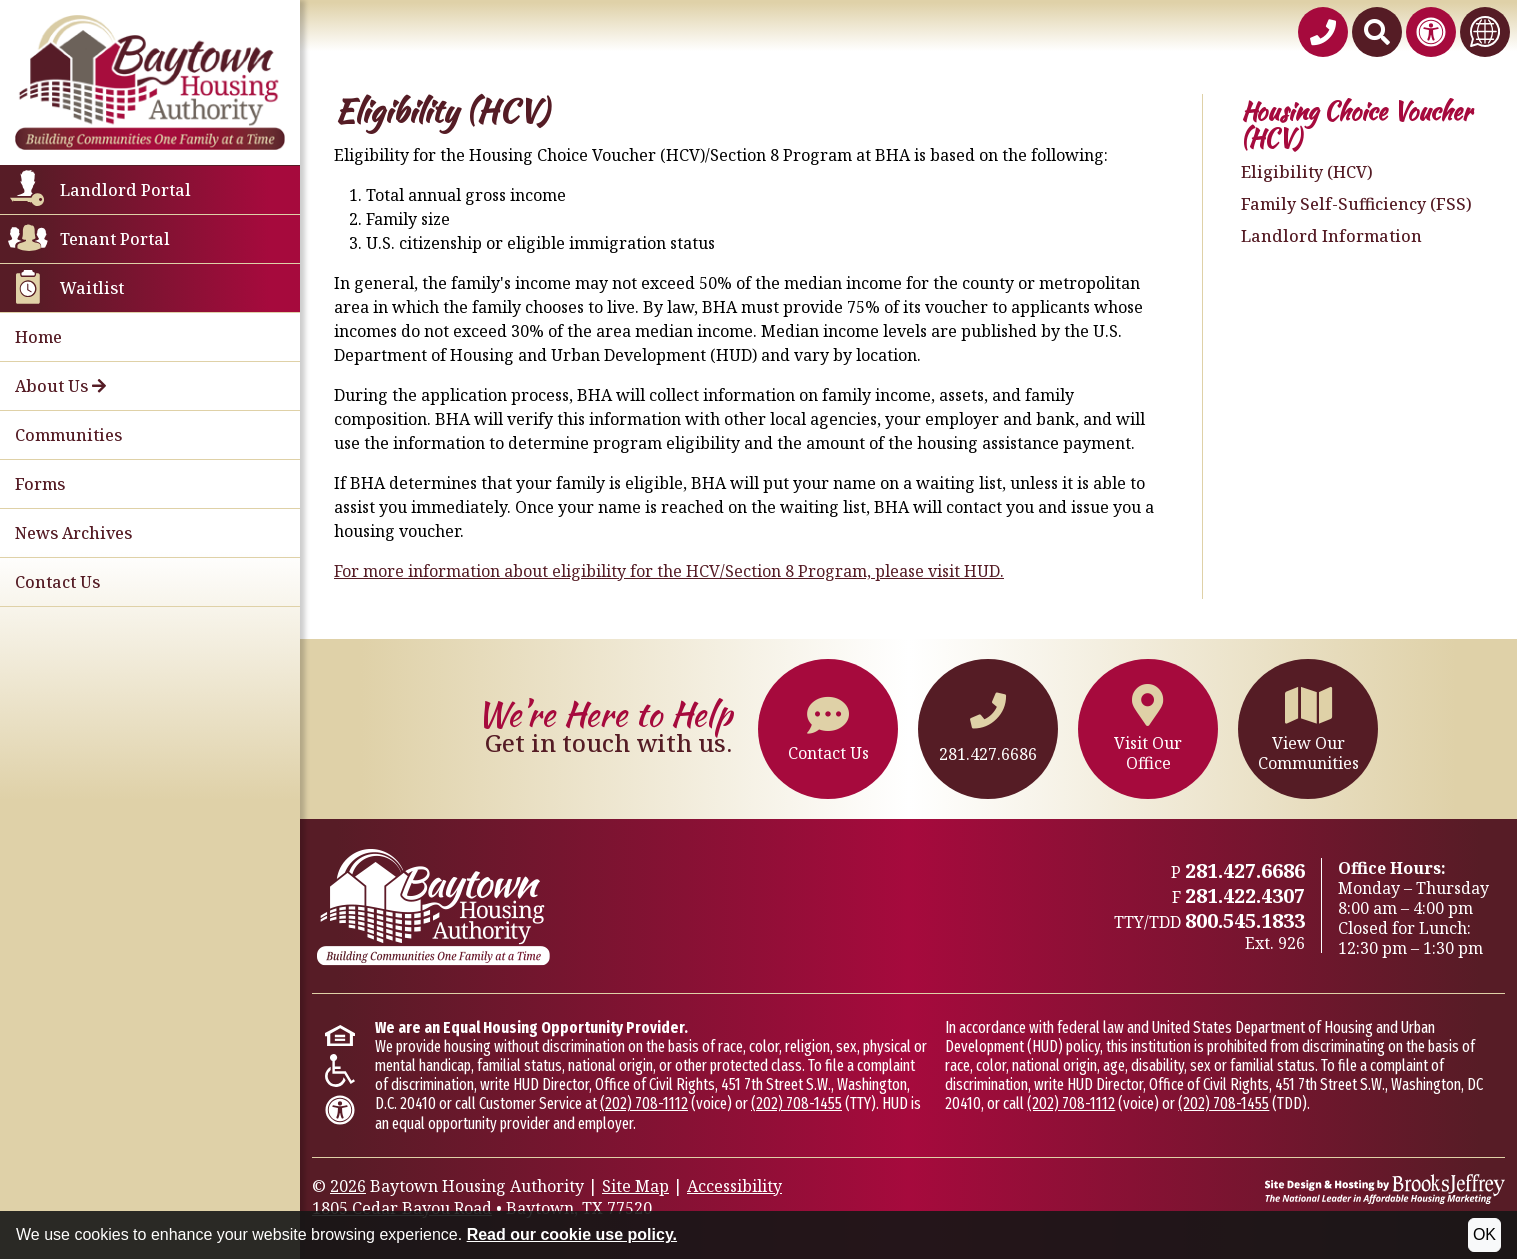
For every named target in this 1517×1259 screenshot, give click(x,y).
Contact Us (57, 582)
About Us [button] (60, 386)
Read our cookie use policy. (572, 1234)
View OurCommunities (1308, 728)
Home (38, 337)
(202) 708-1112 (644, 1103)
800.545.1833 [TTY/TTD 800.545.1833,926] (1245, 920)
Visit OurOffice (1148, 728)
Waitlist (92, 288)
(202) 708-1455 (796, 1103)
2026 (348, 1186)
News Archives (73, 533)
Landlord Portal (125, 190)
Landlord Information (1331, 236)
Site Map (635, 1186)
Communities (68, 435)
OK (1484, 1234)
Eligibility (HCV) (1307, 172)
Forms (40, 484)
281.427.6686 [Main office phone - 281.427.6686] (1245, 870)
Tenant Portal (115, 239)
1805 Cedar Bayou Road (402, 1208)
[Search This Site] (1377, 32)
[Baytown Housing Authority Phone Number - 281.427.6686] (1323, 32)
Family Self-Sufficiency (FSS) (1356, 204)
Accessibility (734, 1186)
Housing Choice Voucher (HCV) (1356, 125)
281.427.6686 (988, 729)
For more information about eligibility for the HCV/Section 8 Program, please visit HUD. (669, 571)
